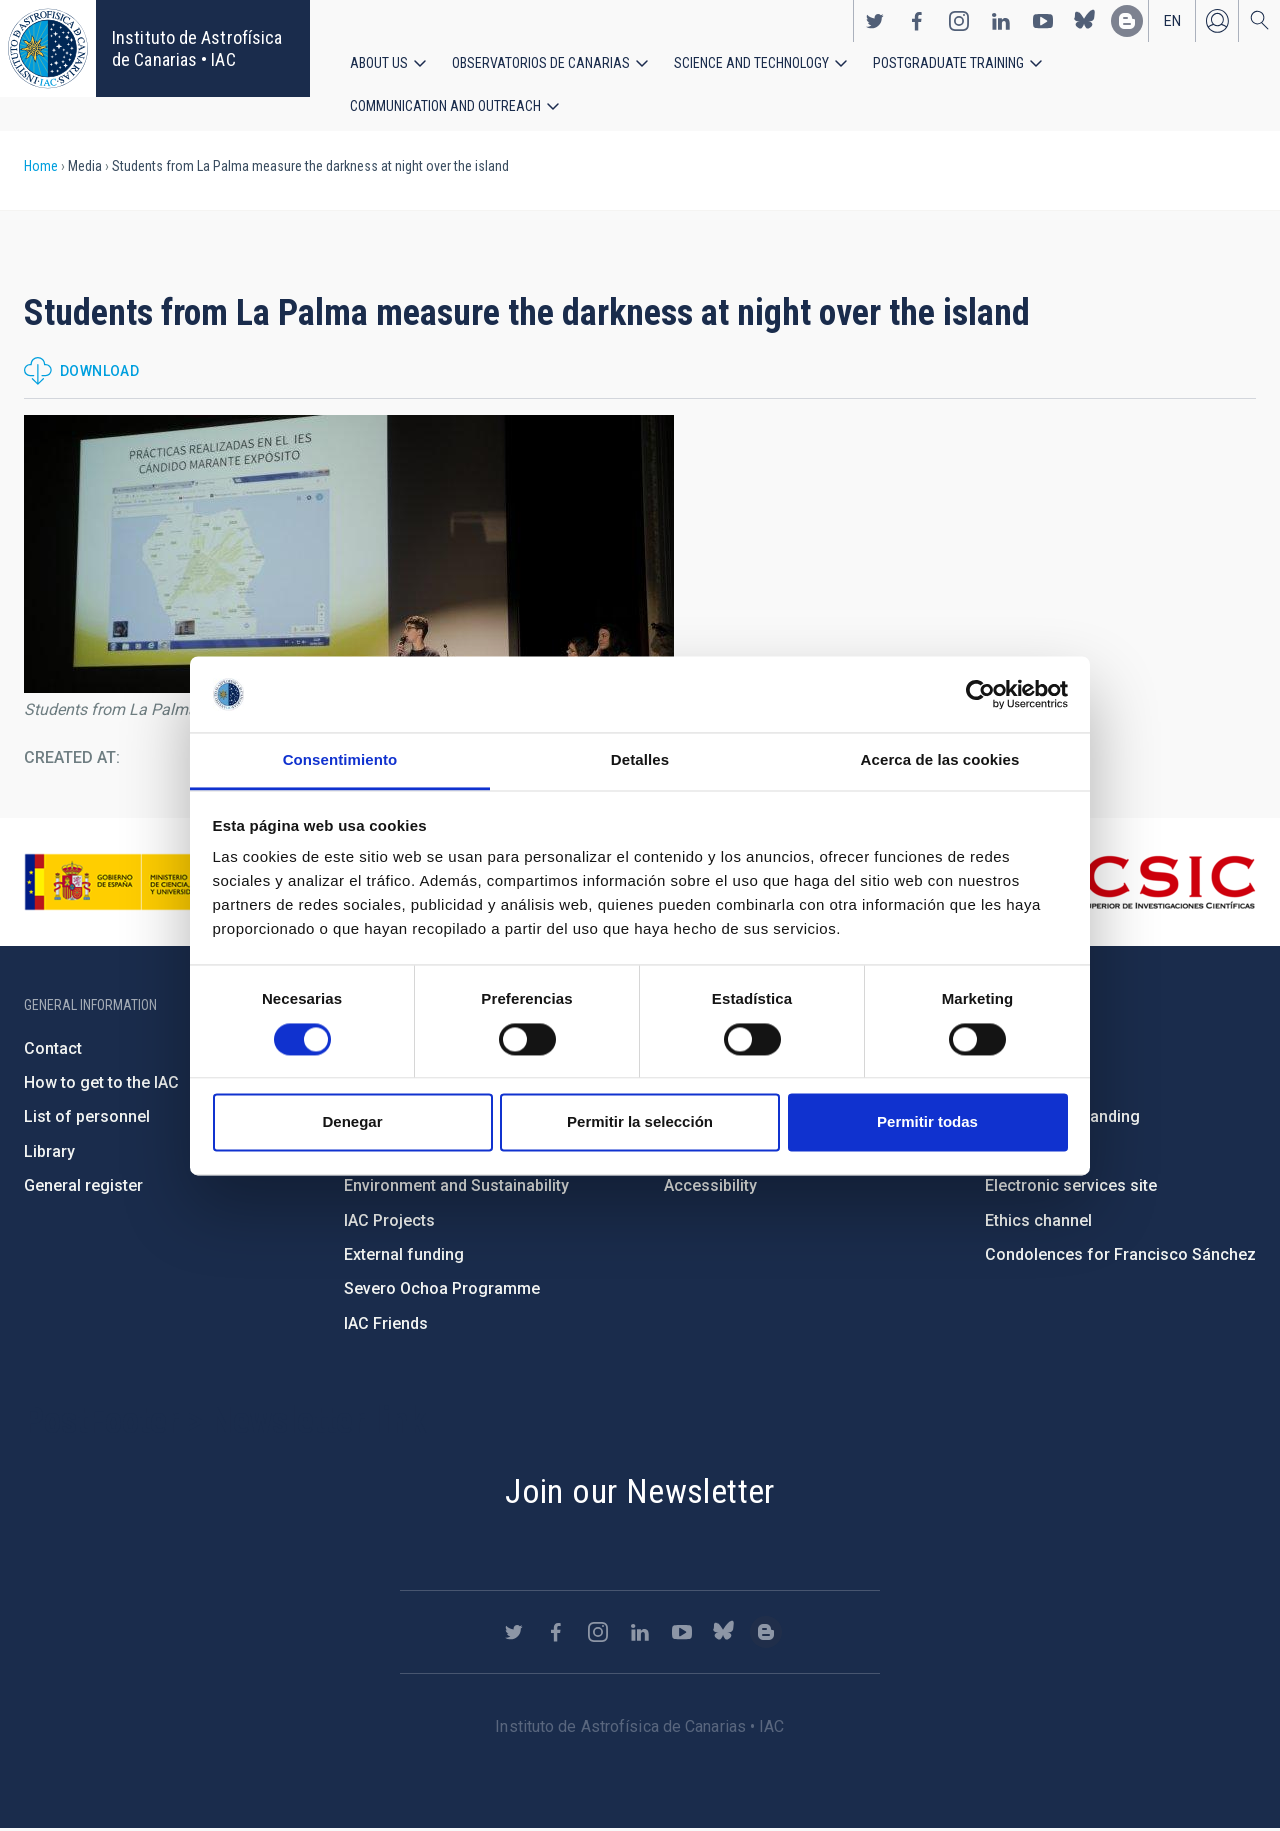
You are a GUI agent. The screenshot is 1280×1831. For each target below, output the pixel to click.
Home (41, 168)
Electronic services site (1071, 1187)
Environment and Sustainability (456, 1187)
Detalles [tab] (640, 760)
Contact (53, 1050)
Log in (1217, 21)
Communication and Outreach (445, 107)
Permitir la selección (640, 1122)
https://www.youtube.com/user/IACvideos (1043, 21)
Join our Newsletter (640, 1493)
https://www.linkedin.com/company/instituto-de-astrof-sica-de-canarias (1001, 21)
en (1172, 21)
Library (49, 1153)
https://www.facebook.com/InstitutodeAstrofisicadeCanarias (917, 21)
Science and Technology (751, 63)
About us (379, 63)
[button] (349, 556)
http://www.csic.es (1146, 884)
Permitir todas (927, 1122)
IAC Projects (389, 1222)
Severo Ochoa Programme (442, 1290)
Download (99, 373)
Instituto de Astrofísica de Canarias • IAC (197, 48)
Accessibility (710, 1187)
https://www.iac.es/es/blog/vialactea (1127, 21)
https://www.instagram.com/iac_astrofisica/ (959, 21)
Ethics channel (1038, 1222)
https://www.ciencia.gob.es (135, 884)
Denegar (352, 1122)
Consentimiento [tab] (340, 760)
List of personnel (87, 1118)
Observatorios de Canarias (541, 63)
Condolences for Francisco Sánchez (1120, 1256)
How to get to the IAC (101, 1084)
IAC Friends (386, 1325)
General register (83, 1187)
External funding (404, 1256)
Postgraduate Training (948, 63)
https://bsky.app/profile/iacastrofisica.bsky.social (1085, 21)
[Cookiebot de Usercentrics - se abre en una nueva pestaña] (980, 694)
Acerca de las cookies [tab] (940, 760)
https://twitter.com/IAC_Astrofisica (875, 21)
